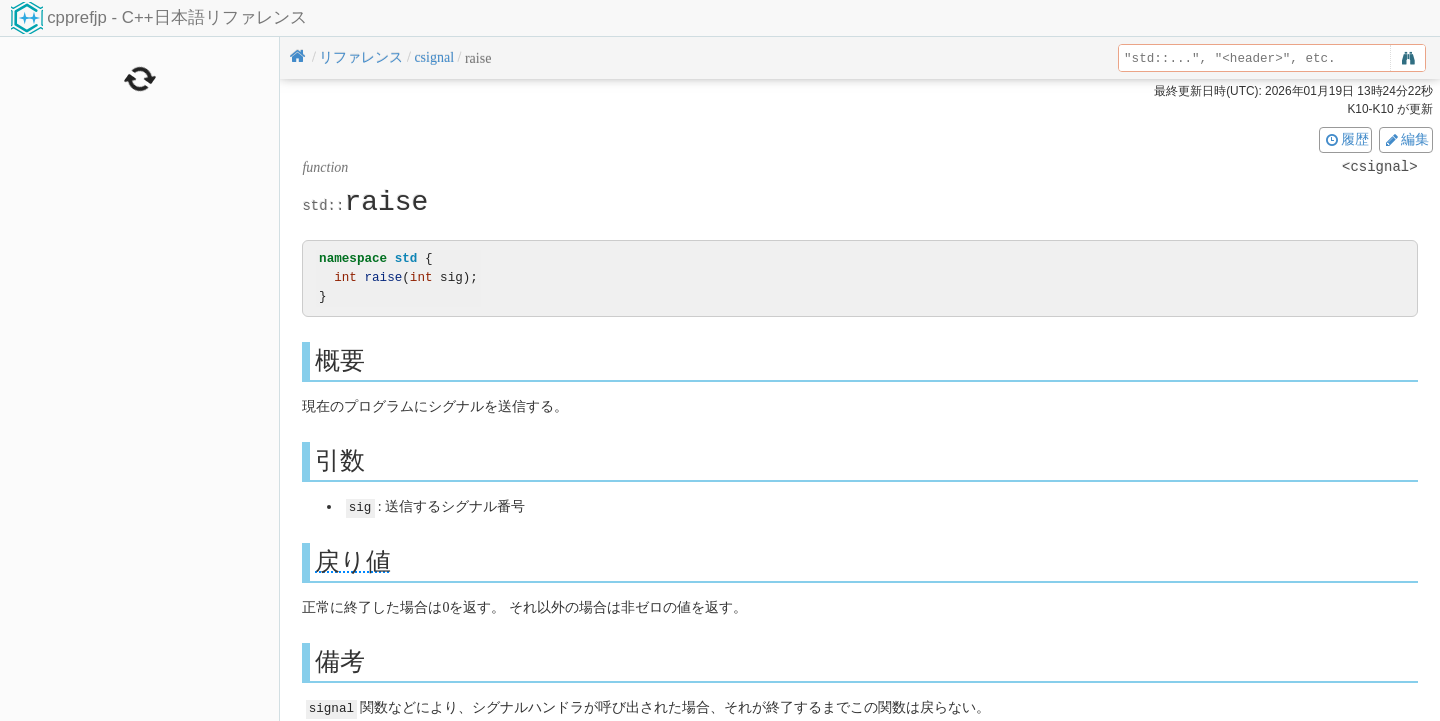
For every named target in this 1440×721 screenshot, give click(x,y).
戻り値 (353, 560)
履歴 (1346, 139)
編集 (1406, 139)
